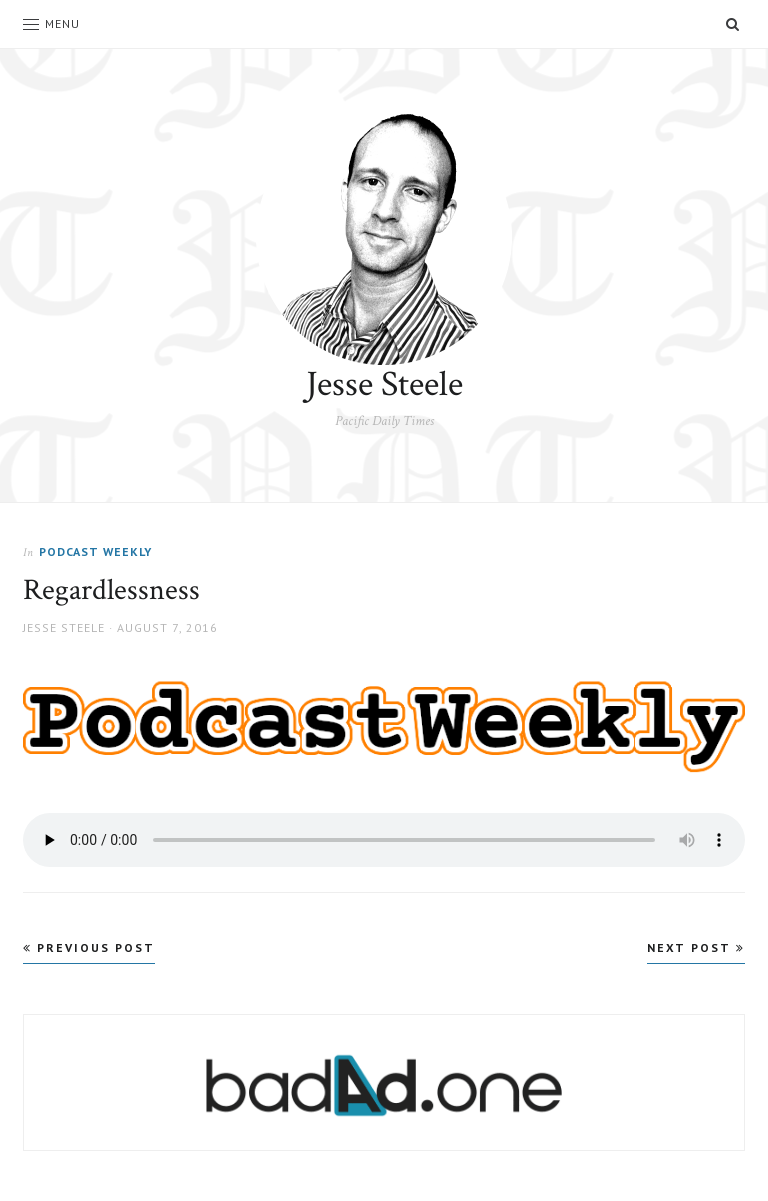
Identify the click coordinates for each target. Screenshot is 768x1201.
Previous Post (89, 947)
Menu (51, 23)
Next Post (696, 947)
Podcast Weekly (95, 551)
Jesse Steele (384, 384)
